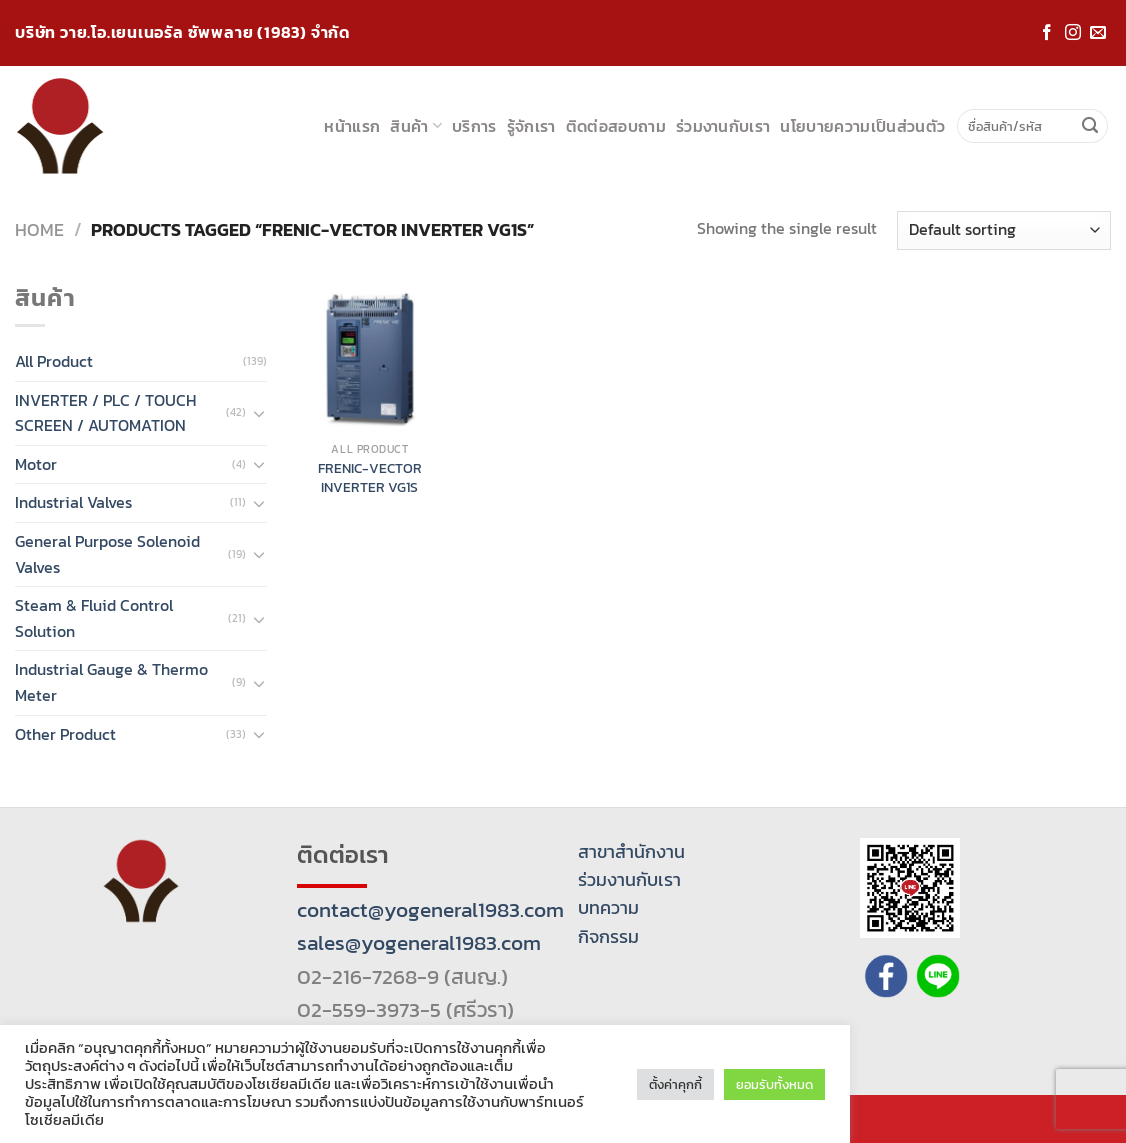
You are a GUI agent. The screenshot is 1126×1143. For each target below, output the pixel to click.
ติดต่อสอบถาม (616, 126)
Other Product (65, 734)
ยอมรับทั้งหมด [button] (774, 1084)
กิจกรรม (608, 937)
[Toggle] (259, 413)
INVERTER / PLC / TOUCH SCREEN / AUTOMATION (105, 413)
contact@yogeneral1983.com (430, 909)
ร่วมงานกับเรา (723, 126)
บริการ (474, 126)
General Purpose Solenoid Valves (107, 554)
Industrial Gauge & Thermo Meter (111, 682)
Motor (36, 464)
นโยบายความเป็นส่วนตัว (862, 126)
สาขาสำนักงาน (631, 852)
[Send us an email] (1098, 33)
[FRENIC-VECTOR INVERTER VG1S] (369, 358)
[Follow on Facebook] (1047, 33)
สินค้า (416, 126)
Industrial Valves (73, 502)
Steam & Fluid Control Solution (94, 618)
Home (39, 229)
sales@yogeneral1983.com (419, 942)
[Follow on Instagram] (1073, 33)
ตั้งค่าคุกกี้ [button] (675, 1084)
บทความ (608, 908)
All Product (54, 361)
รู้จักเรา (531, 126)
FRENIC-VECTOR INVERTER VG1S (370, 477)
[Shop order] (1004, 230)
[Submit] (1090, 126)
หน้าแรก (352, 126)
